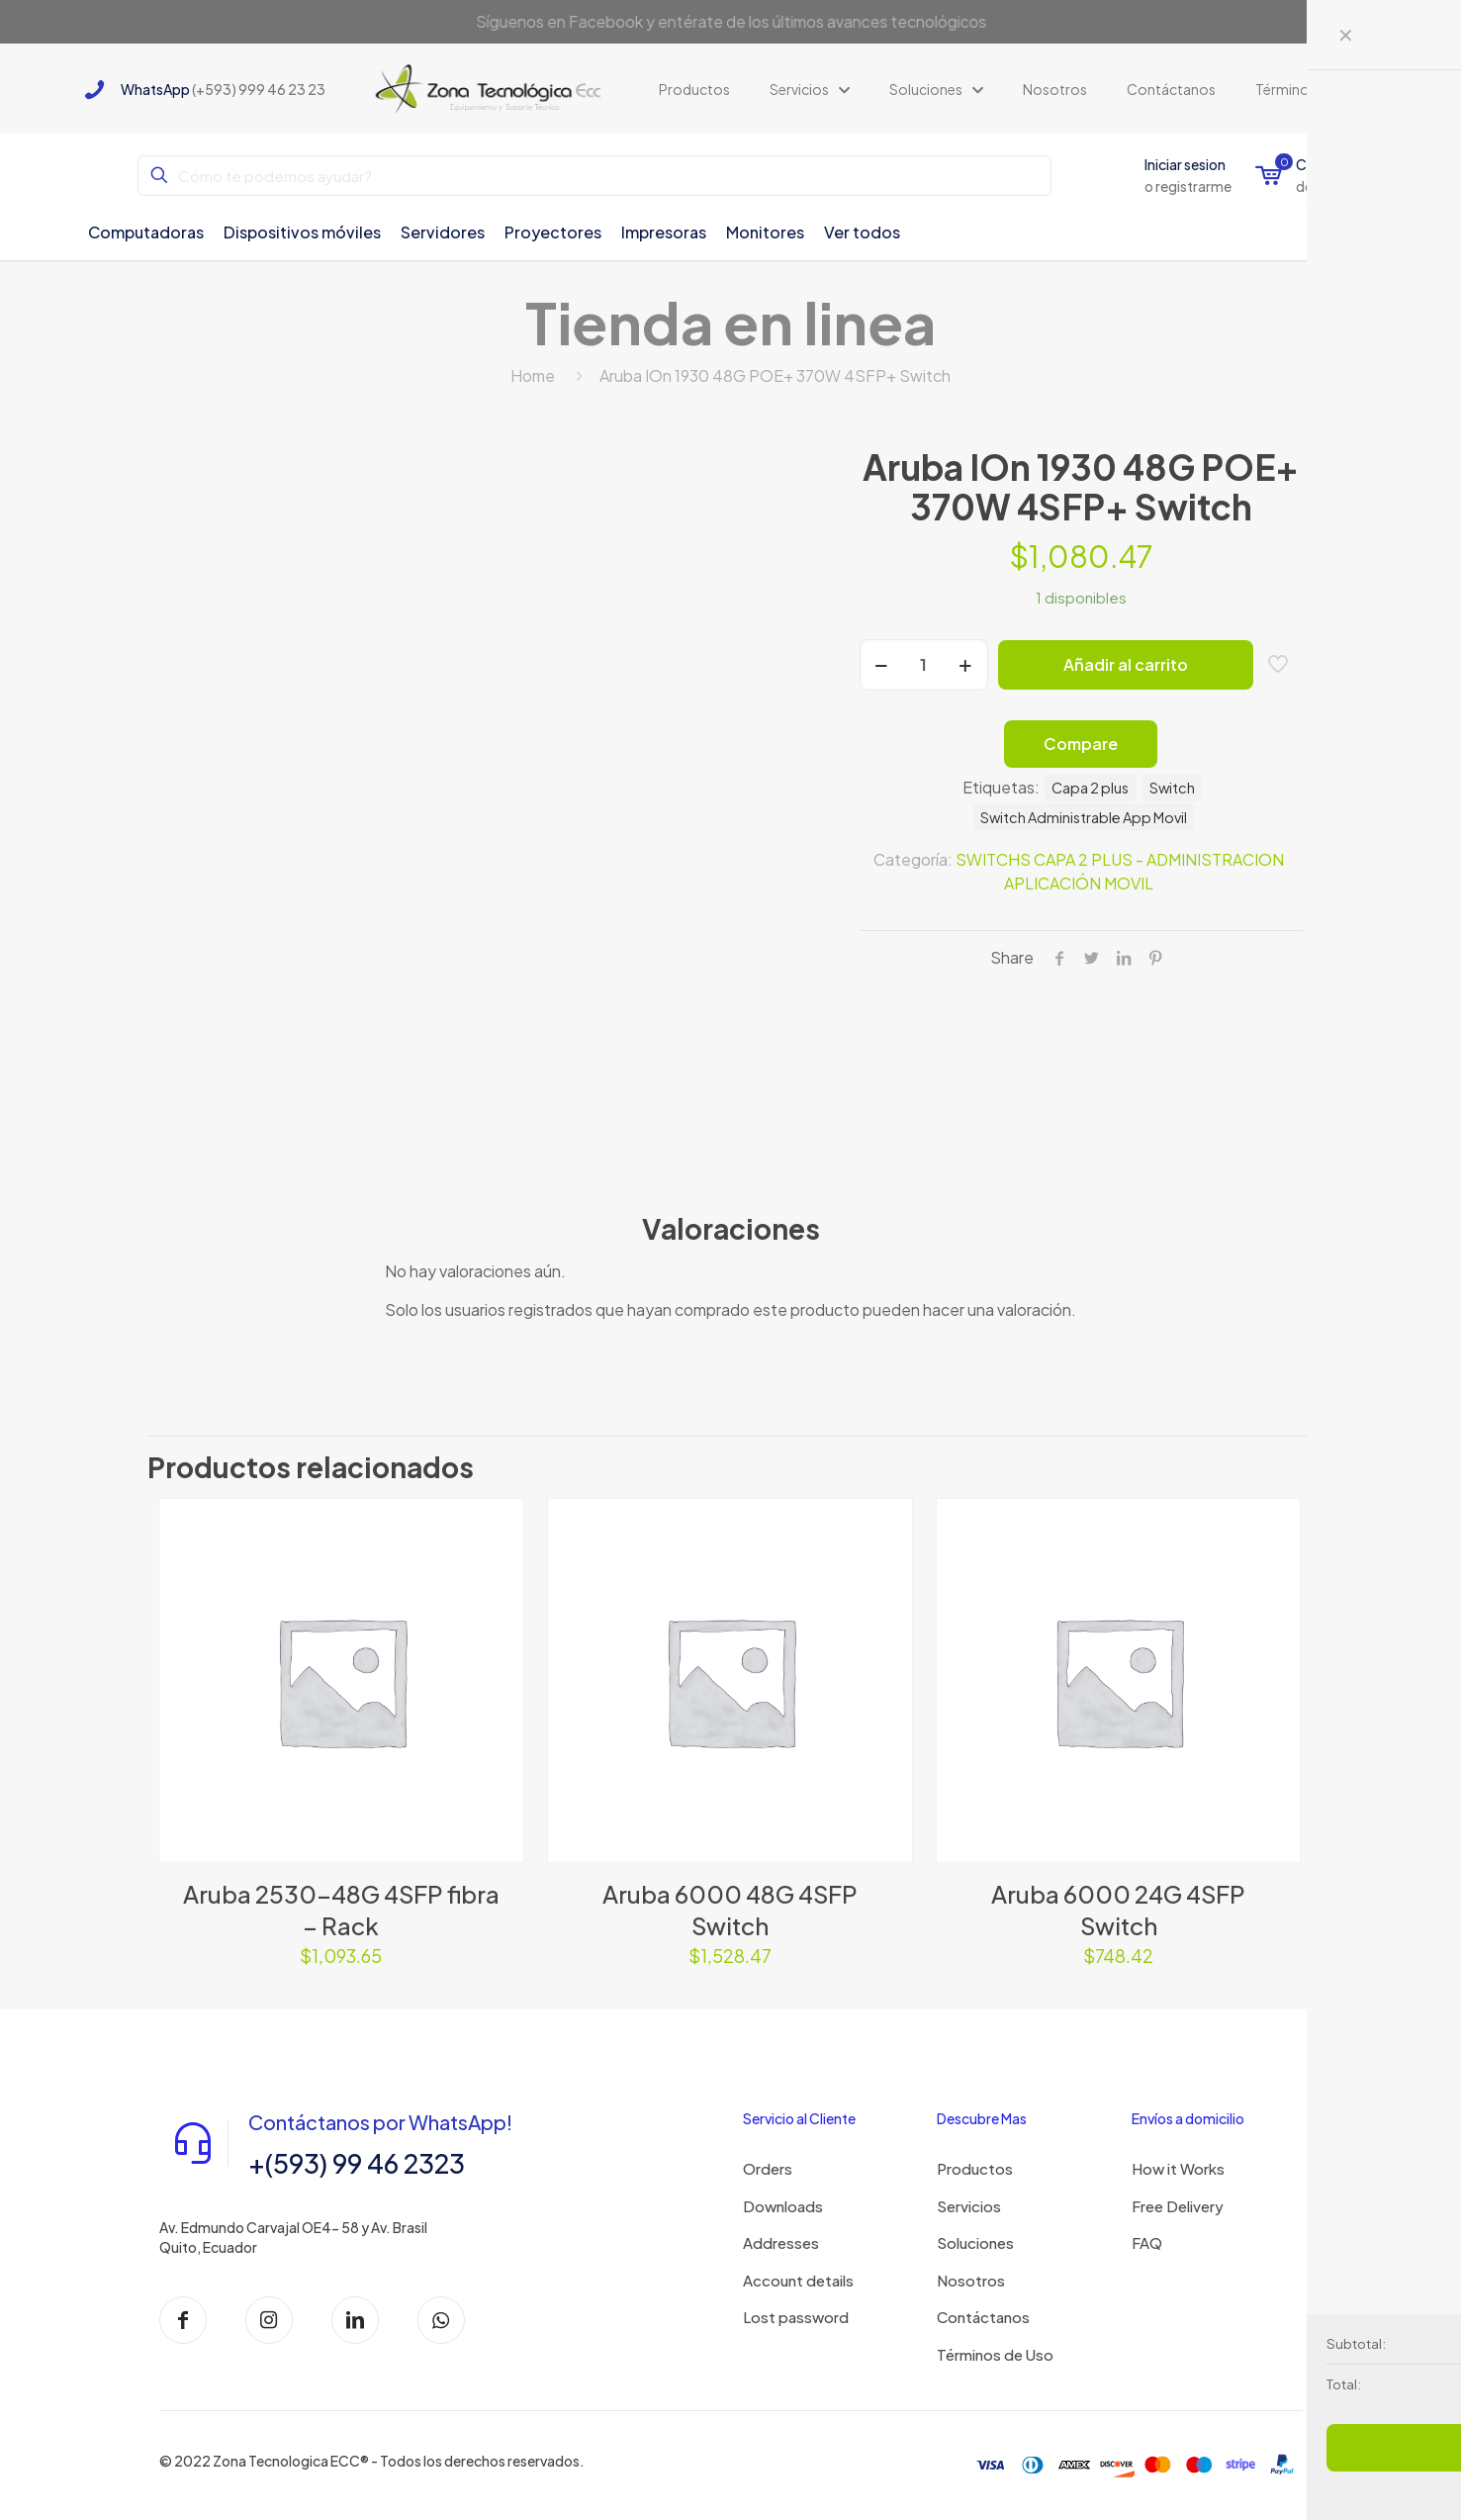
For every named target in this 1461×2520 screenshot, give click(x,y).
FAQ (1147, 2242)
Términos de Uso (995, 2354)
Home (532, 375)
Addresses (781, 2242)
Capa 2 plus (1090, 787)
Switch (1172, 787)
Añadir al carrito (1125, 664)
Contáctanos (983, 2316)
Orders (767, 2168)
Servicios (969, 2205)
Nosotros (971, 2280)
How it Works (1178, 2168)
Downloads (783, 2205)
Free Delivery (1178, 2205)
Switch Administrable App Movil (1083, 817)
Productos (975, 2168)
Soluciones (975, 2242)
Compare (1081, 743)
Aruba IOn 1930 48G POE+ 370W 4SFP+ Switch (775, 375)
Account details (798, 2280)
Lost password (796, 2316)
